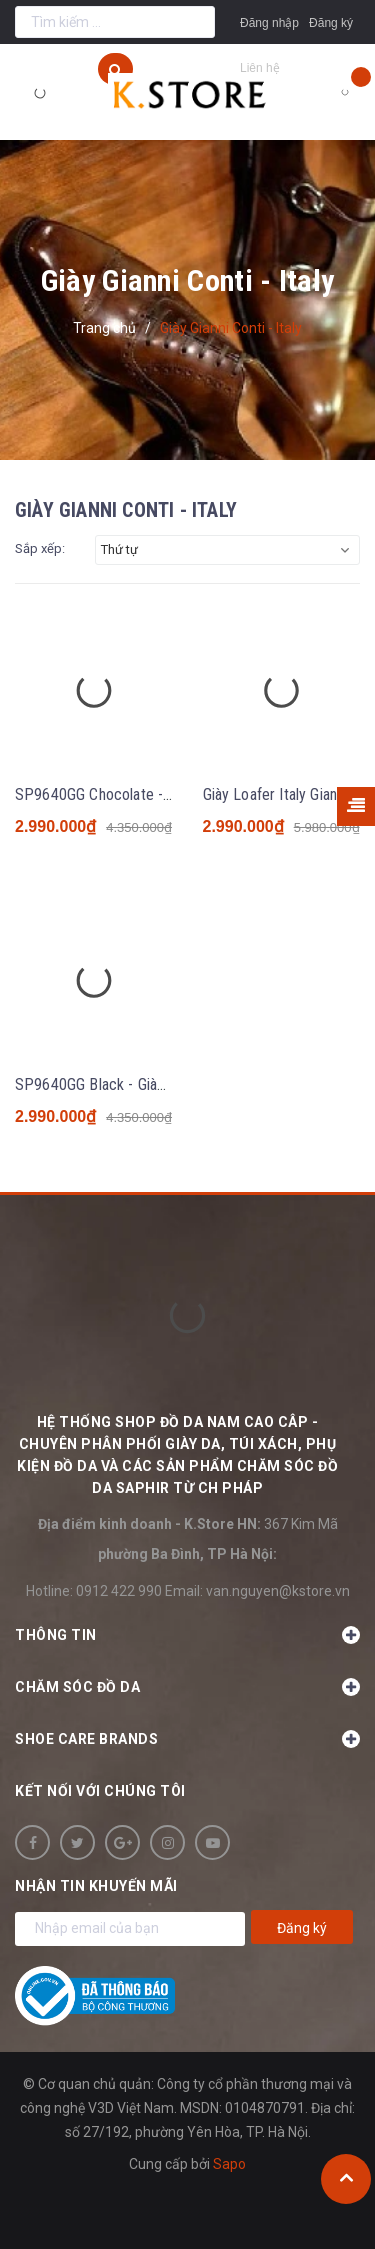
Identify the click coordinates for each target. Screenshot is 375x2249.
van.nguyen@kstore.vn (278, 1591)
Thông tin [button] (187, 1635)
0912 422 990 (119, 1591)
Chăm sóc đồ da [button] (187, 1687)
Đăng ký (331, 23)
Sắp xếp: (40, 548)
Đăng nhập (269, 23)
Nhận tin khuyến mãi (96, 1886)
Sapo (229, 2164)
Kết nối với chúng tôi (100, 1791)
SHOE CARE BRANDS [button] (187, 1739)
